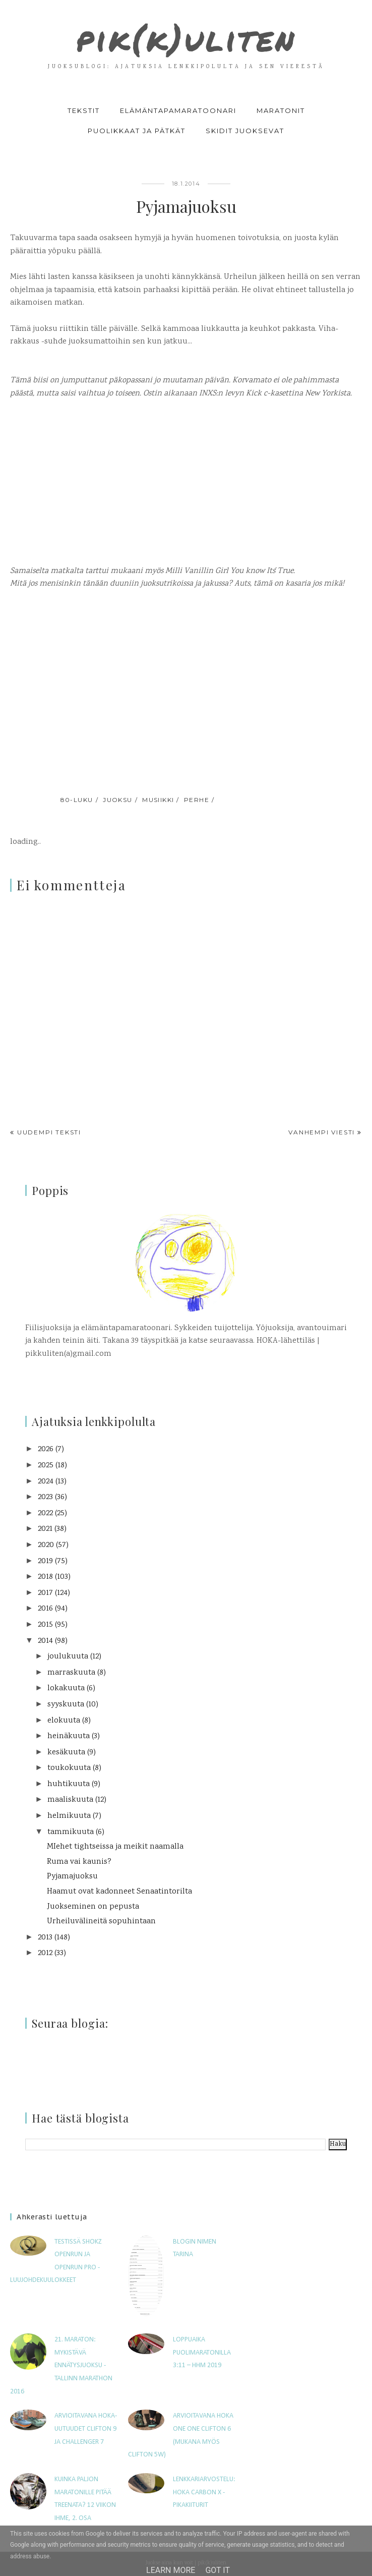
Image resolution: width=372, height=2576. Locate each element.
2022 (45, 1513)
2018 (45, 1577)
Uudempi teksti (49, 1132)
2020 (46, 1545)
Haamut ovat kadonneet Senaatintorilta (119, 1892)
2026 (45, 1449)
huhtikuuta (68, 1784)
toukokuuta (69, 1768)
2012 (45, 1953)
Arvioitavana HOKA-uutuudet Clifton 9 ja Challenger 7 (85, 2428)
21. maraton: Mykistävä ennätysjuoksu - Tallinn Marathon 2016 (61, 2365)
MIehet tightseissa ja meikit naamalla (115, 1847)
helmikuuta (69, 1816)
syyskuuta (65, 1704)
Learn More (170, 2570)
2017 (45, 1593)
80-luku (76, 800)
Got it (217, 2570)
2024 (45, 1481)
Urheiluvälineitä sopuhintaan (101, 1921)
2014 (45, 1641)
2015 (45, 1625)
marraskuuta (71, 1673)
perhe (196, 800)
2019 (45, 1561)
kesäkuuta (66, 1752)
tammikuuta (70, 1832)
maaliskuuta (70, 1800)
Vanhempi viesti (321, 1132)
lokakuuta (66, 1688)
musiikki (158, 800)
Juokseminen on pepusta (93, 1907)
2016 (45, 1609)
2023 (45, 1497)
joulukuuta (67, 1657)
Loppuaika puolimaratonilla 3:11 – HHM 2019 (202, 2352)
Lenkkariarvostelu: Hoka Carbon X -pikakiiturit (204, 2492)
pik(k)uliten (186, 38)
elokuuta (63, 1721)
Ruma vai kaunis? (79, 1862)
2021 (45, 1529)
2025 (45, 1465)
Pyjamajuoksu (72, 1876)
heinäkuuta (68, 1736)
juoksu (118, 800)
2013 (45, 1937)
